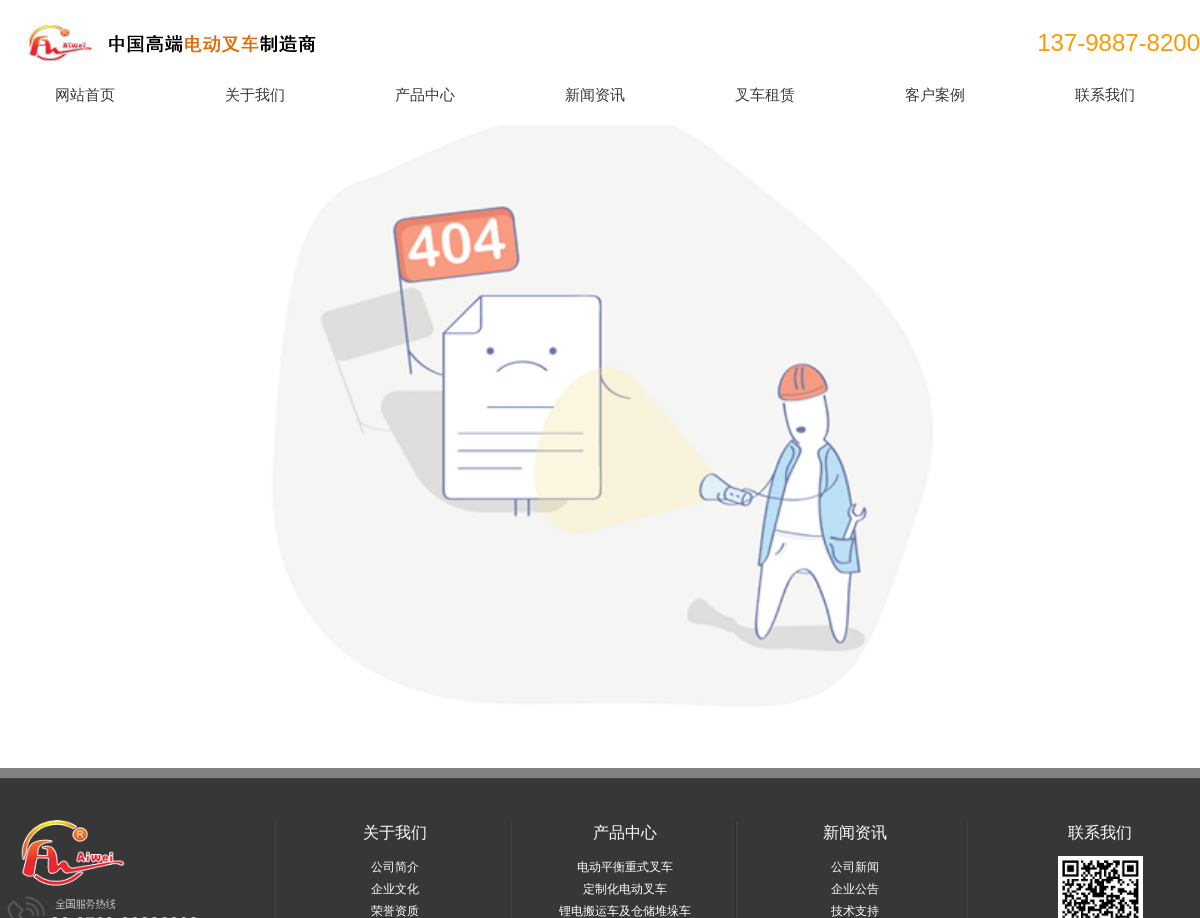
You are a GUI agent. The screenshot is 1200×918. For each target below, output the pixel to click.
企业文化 (395, 889)
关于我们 (255, 94)
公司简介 (395, 867)
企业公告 (855, 889)
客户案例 (935, 94)
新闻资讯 (595, 94)
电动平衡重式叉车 (625, 867)
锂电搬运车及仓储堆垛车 (625, 911)
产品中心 (425, 94)
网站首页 (85, 94)
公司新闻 (855, 867)
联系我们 (1105, 94)
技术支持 (855, 911)
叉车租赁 (765, 94)
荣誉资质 (395, 911)
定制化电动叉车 (625, 889)
